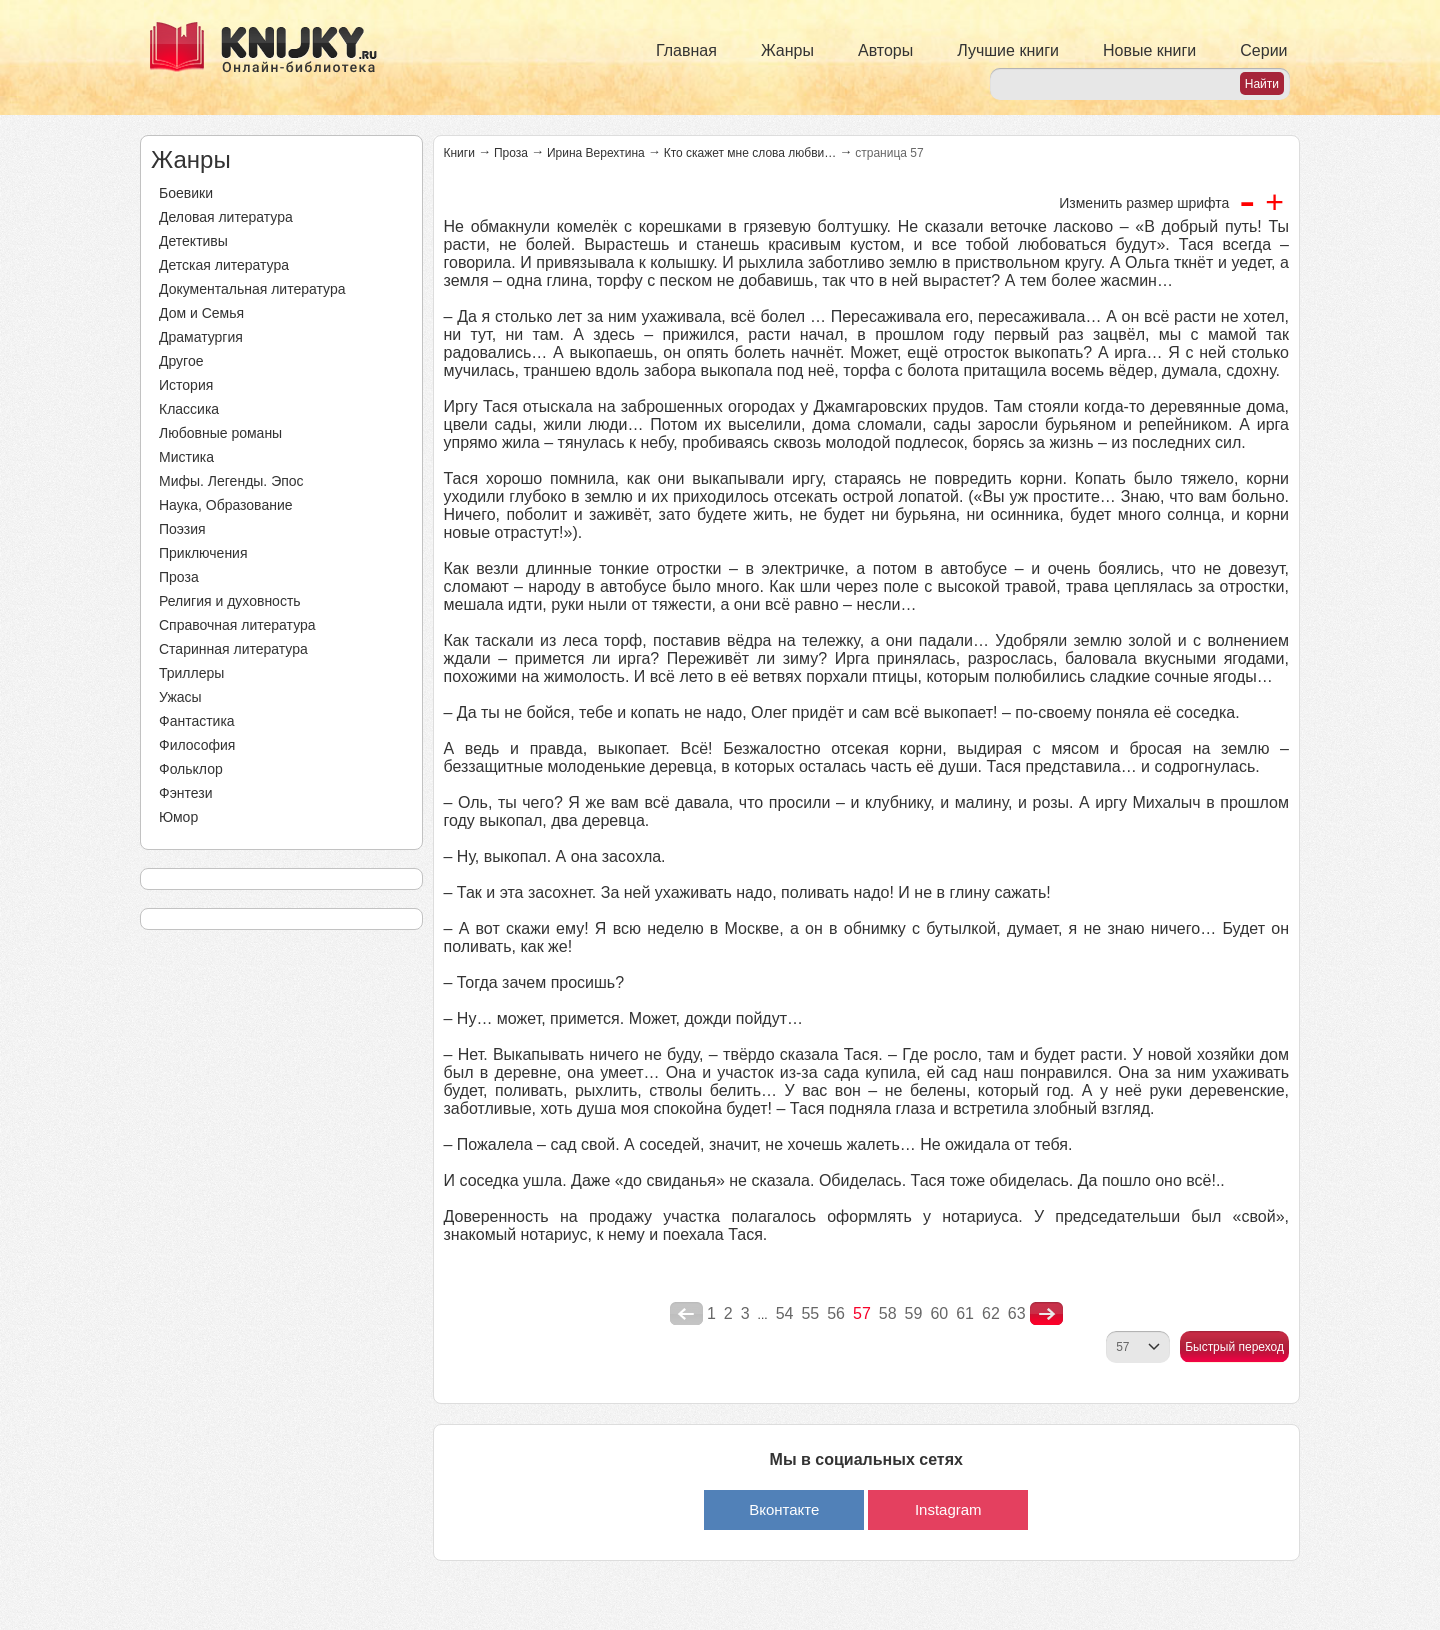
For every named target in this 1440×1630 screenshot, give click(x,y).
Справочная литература (237, 625)
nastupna (1046, 1314)
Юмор (178, 817)
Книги (459, 153)
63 (1017, 1313)
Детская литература (224, 265)
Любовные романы (220, 433)
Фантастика (197, 721)
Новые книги (1149, 50)
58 (888, 1313)
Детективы (193, 241)
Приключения (203, 553)
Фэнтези (186, 793)
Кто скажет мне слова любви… (750, 153)
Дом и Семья (201, 313)
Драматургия (201, 337)
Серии (1263, 50)
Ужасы (180, 697)
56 (836, 1313)
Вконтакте (784, 1509)
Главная (686, 50)
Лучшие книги (1008, 50)
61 (965, 1313)
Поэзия (182, 529)
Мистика (186, 457)
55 (810, 1313)
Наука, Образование (226, 505)
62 (991, 1313)
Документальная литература (252, 289)
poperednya (686, 1314)
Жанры (787, 50)
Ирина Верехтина (596, 153)
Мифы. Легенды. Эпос (231, 481)
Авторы (885, 50)
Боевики (186, 193)
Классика (189, 409)
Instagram (948, 1509)
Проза (179, 577)
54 (785, 1313)
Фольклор (191, 769)
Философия (197, 745)
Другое (181, 361)
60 (939, 1313)
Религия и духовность (230, 601)
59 (914, 1313)
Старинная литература (233, 649)
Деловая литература (226, 217)
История (186, 385)
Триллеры (191, 673)
